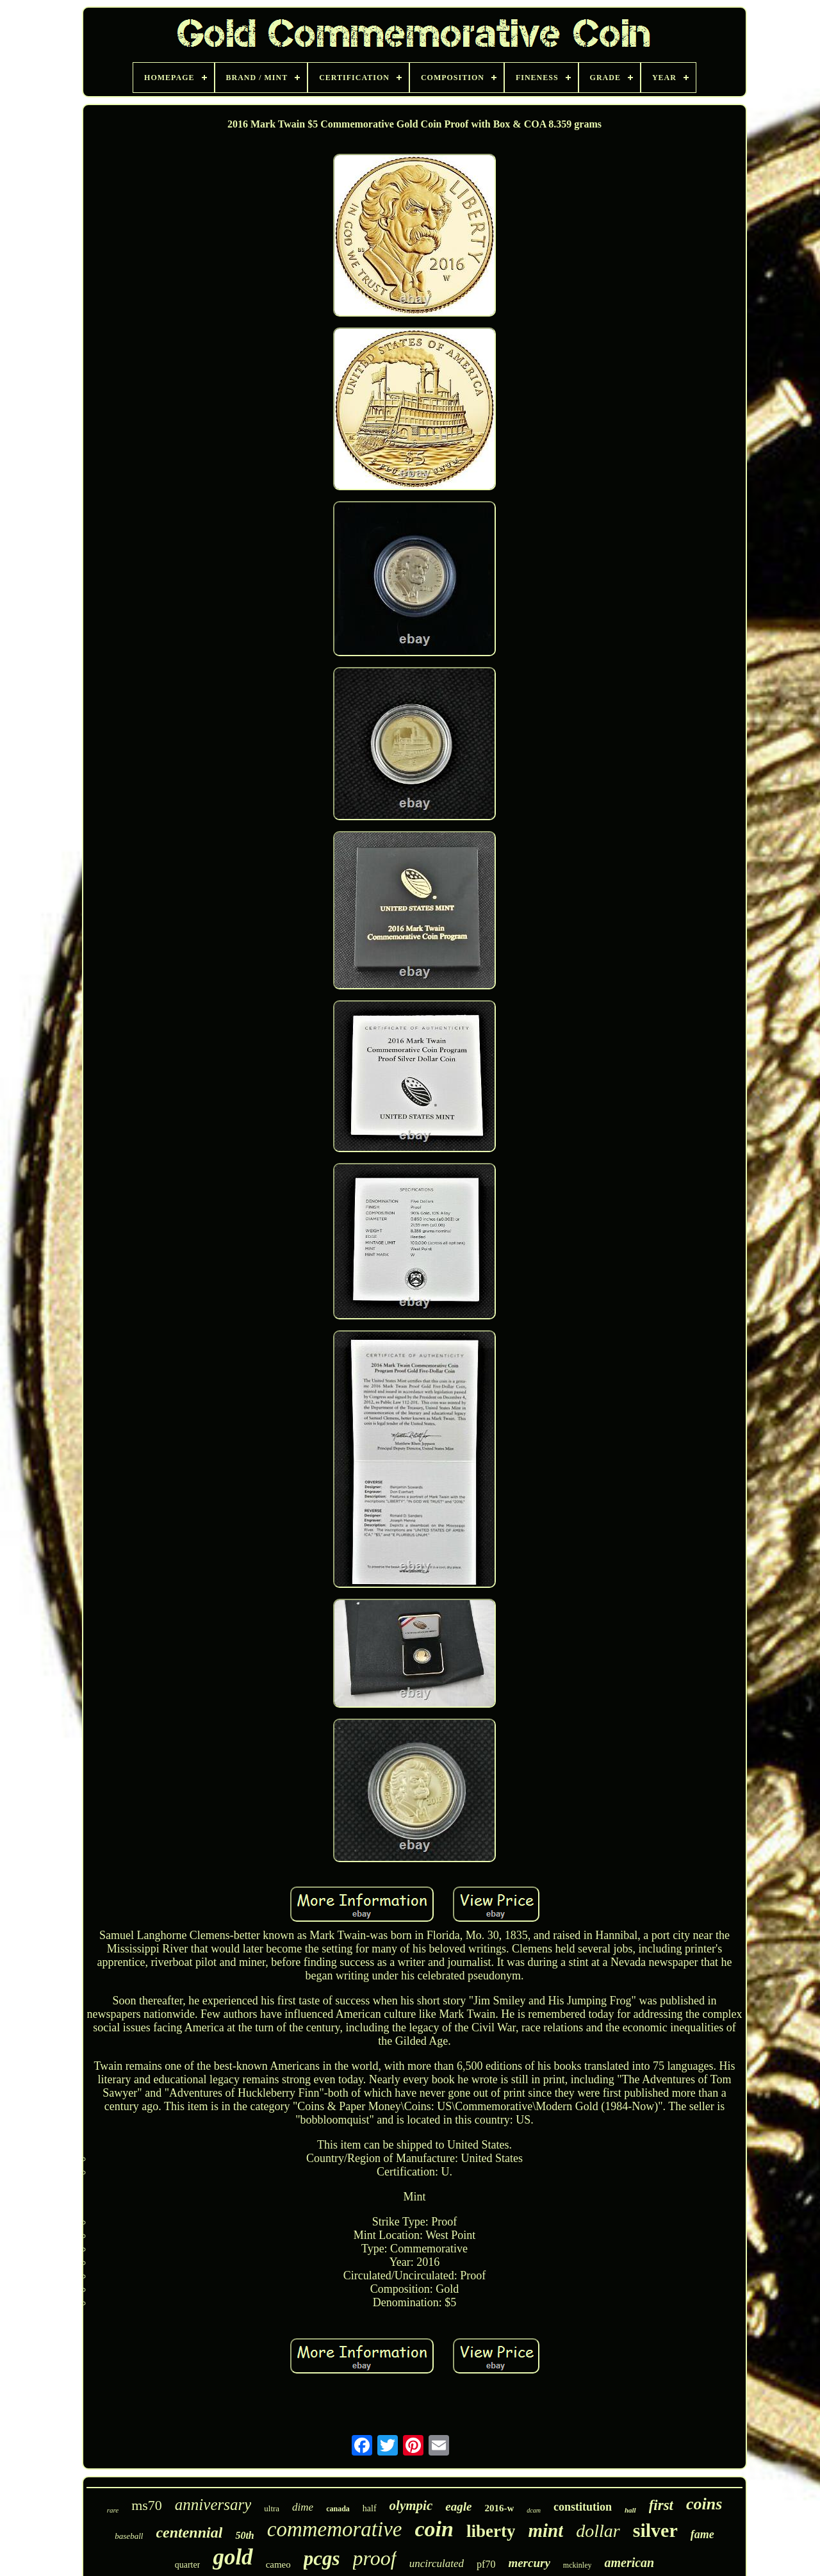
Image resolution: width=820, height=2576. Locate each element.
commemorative (334, 2529)
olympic (411, 2505)
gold (232, 2557)
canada (338, 2508)
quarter (188, 2565)
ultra (271, 2508)
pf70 (486, 2564)
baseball (129, 2536)
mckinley (577, 2565)
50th (244, 2535)
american (629, 2562)
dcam (534, 2510)
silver (655, 2530)
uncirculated (436, 2563)
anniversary (213, 2504)
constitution (583, 2506)
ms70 (146, 2505)
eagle (458, 2506)
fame (702, 2534)
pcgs (322, 2558)
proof (375, 2558)
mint (545, 2530)
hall (630, 2510)
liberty (490, 2531)
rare (113, 2510)
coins (704, 2504)
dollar (597, 2531)
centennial (189, 2532)
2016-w (499, 2508)
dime (302, 2507)
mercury (529, 2563)
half (370, 2508)
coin (434, 2529)
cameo (278, 2564)
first (661, 2505)
